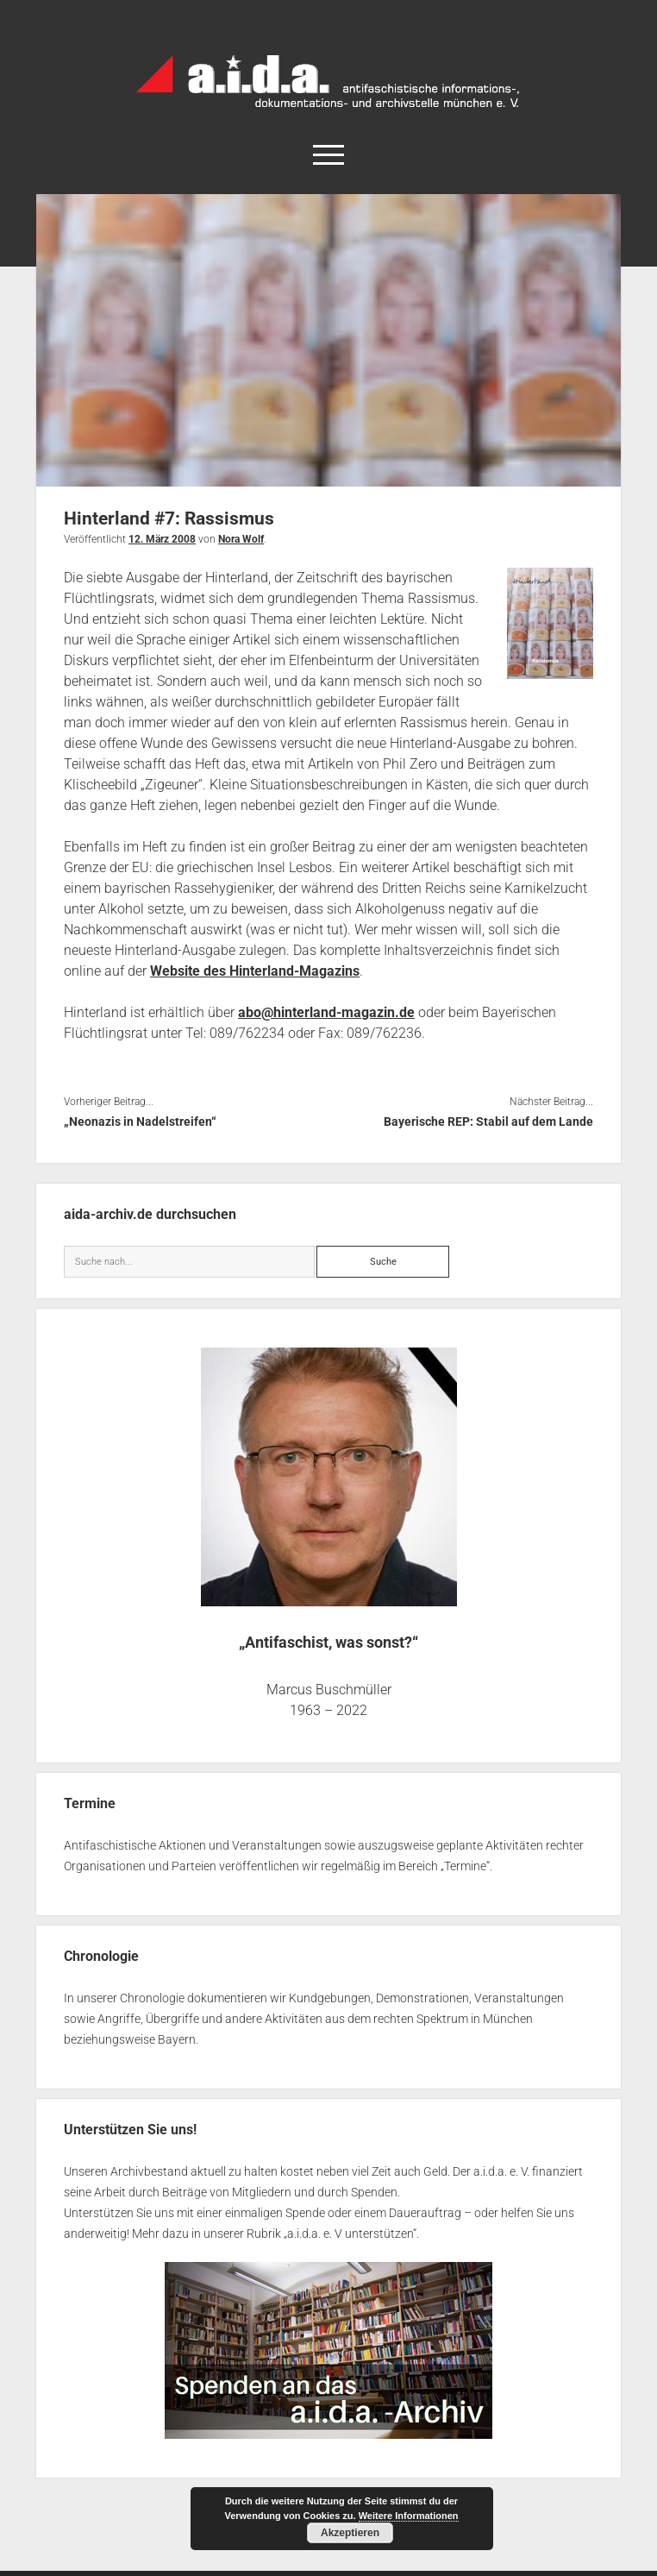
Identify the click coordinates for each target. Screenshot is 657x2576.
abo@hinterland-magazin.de (326, 1012)
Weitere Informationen (409, 2515)
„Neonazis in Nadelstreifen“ (140, 1121)
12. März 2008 (162, 539)
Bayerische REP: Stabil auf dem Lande (488, 1121)
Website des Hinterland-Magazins (255, 971)
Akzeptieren (350, 2533)
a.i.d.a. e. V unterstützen (350, 2233)
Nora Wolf (241, 539)
